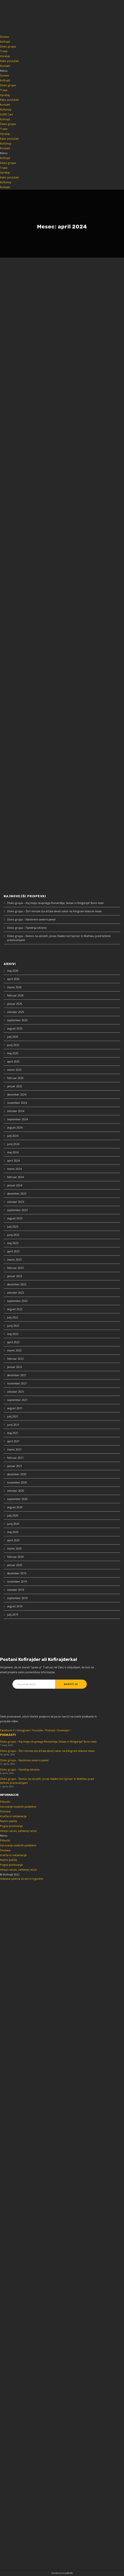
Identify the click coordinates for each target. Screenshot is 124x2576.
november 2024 (17, 1103)
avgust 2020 (14, 1507)
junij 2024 (13, 1144)
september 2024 (17, 1119)
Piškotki (5, 1802)
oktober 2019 (15, 1590)
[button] (62, 70)
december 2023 (16, 1193)
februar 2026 (15, 995)
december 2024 (16, 1094)
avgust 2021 (14, 1408)
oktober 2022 (15, 1292)
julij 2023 (12, 1226)
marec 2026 (14, 987)
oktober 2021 (15, 1392)
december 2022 (16, 1284)
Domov (4, 37)
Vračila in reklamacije (13, 1816)
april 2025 (13, 1061)
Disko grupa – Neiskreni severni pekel (31, 919)
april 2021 (13, 1441)
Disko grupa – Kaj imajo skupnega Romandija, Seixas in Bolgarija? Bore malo (55, 903)
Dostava (5, 1811)
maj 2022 (12, 1334)
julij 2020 (12, 1515)
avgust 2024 (14, 1127)
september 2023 (17, 1210)
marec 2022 (14, 1350)
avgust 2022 (14, 1309)
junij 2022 (13, 1326)
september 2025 (17, 1020)
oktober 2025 (15, 1012)
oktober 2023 (15, 1202)
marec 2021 (14, 1449)
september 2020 (17, 1499)
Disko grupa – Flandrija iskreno (27, 928)
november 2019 (17, 1581)
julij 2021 (12, 1416)
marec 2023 (14, 1259)
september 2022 (17, 1301)
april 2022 (13, 1342)
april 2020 (13, 1540)
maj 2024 (12, 1152)
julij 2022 (12, 1317)
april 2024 (13, 1160)
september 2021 (17, 1400)
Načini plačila (8, 1821)
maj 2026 (12, 971)
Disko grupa (8, 46)
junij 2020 (13, 1524)
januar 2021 (14, 1466)
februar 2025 (15, 1078)
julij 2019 (12, 1614)
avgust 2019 (14, 1606)
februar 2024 (15, 1177)
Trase (3, 51)
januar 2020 (14, 1565)
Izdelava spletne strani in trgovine (21, 1879)
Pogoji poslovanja (11, 1826)
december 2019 (16, 1573)
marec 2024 (14, 1169)
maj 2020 (12, 1532)
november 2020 (17, 1482)
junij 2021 (13, 1425)
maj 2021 (12, 1433)
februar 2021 (15, 1458)
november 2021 (17, 1383)
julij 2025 (12, 1037)
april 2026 (13, 979)
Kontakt (5, 66)
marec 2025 (14, 1070)
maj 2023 (12, 1243)
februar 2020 (15, 1557)
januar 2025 (14, 1086)
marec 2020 (14, 1548)
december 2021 (16, 1375)
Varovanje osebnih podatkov (18, 1806)
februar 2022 (15, 1359)
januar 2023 (14, 1276)
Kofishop (5, 143)
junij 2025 (13, 1045)
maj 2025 (12, 1053)
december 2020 (16, 1474)
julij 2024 (12, 1136)
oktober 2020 (15, 1491)
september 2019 (17, 1598)
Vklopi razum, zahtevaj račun (18, 1831)
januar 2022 (14, 1367)
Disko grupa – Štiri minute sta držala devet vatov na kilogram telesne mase (54, 911)
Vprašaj (5, 56)
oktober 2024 (15, 1111)
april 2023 (13, 1251)
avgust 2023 (14, 1218)
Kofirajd (5, 41)
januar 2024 (14, 1185)
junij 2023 (13, 1235)
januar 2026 (14, 1004)
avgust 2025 (14, 1028)
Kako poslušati (9, 61)
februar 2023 (15, 1268)
